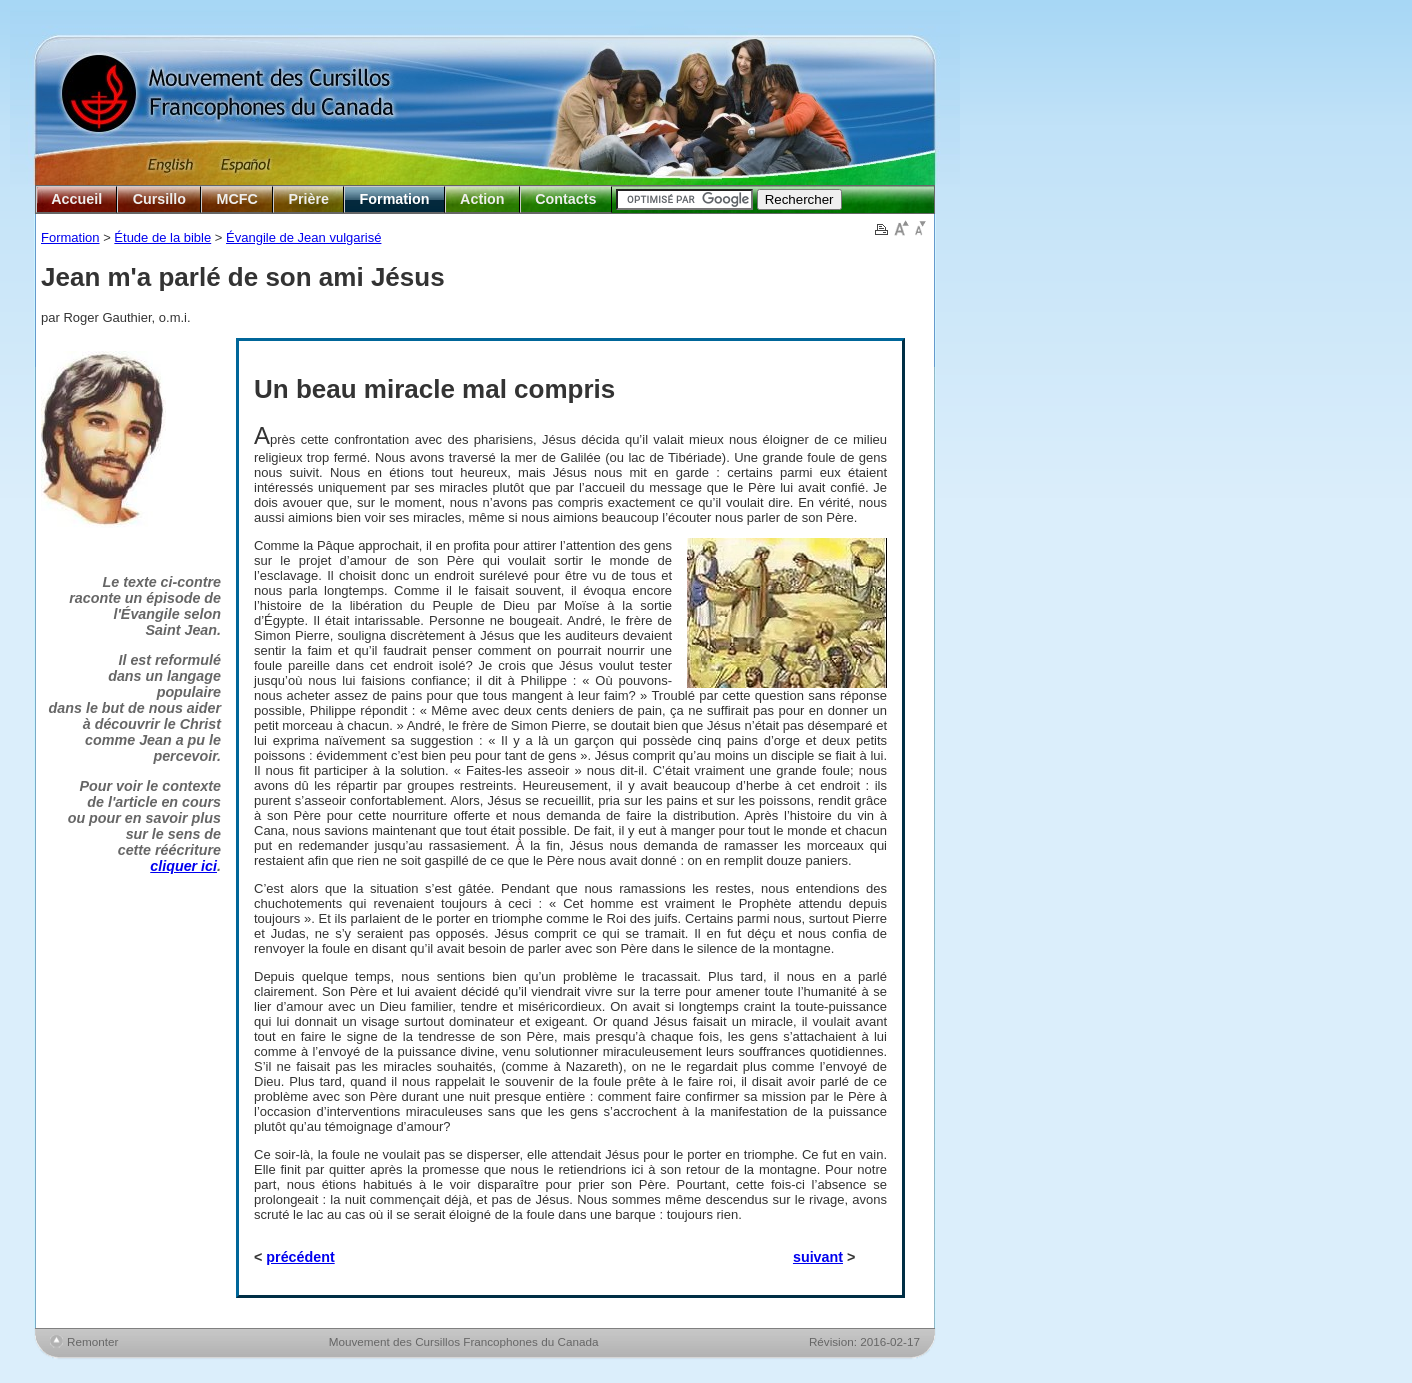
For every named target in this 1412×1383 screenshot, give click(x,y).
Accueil (76, 199)
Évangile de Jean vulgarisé (303, 237)
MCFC (237, 199)
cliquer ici (183, 866)
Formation (395, 199)
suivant (818, 1257)
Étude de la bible (162, 237)
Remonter (92, 1341)
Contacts (565, 199)
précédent (300, 1257)
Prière (308, 199)
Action (482, 199)
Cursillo (159, 199)
